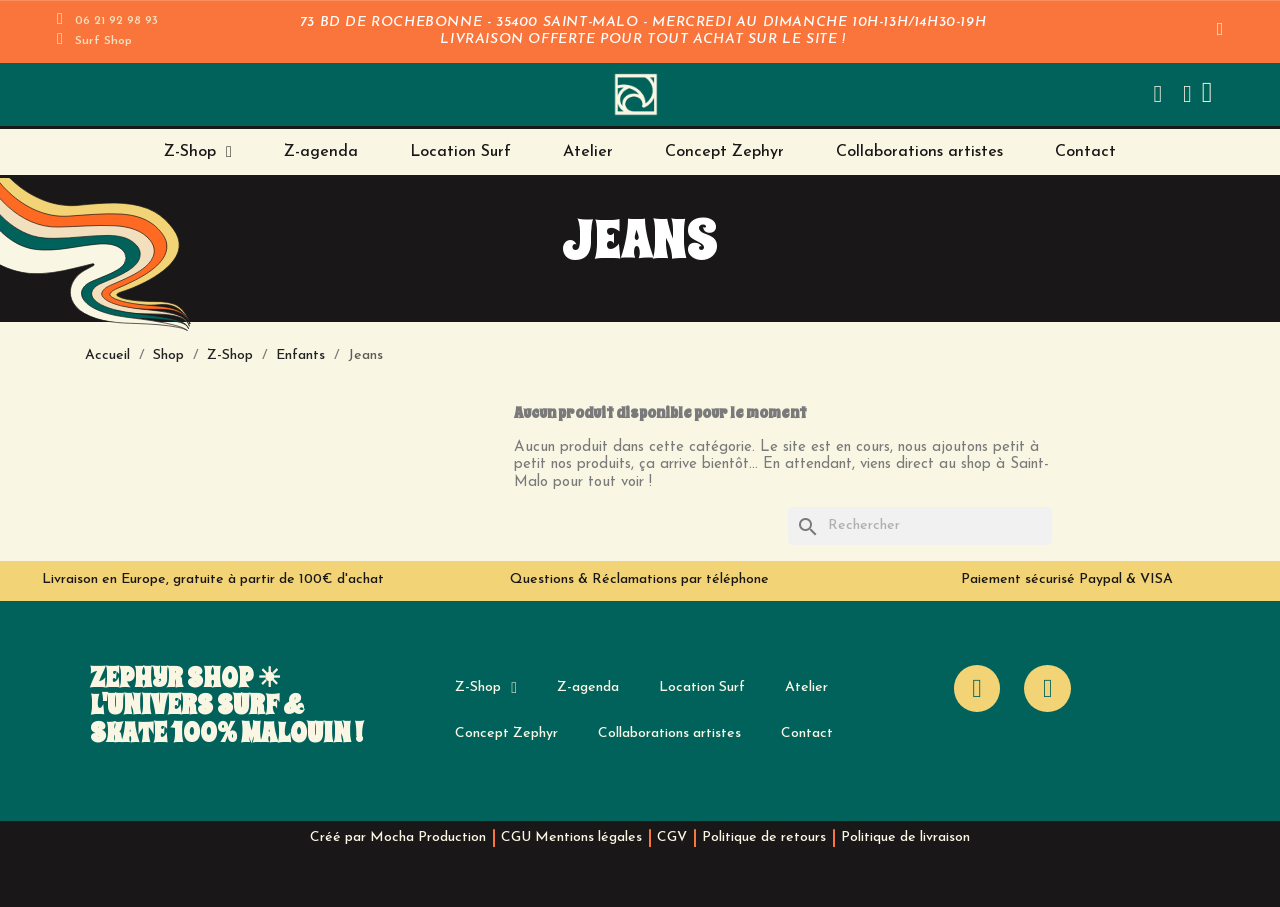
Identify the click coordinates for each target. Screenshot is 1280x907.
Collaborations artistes (919, 152)
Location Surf (460, 152)
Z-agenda (321, 152)
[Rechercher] (920, 526)
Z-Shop (198, 152)
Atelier (588, 152)
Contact (1085, 152)
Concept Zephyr (724, 152)
